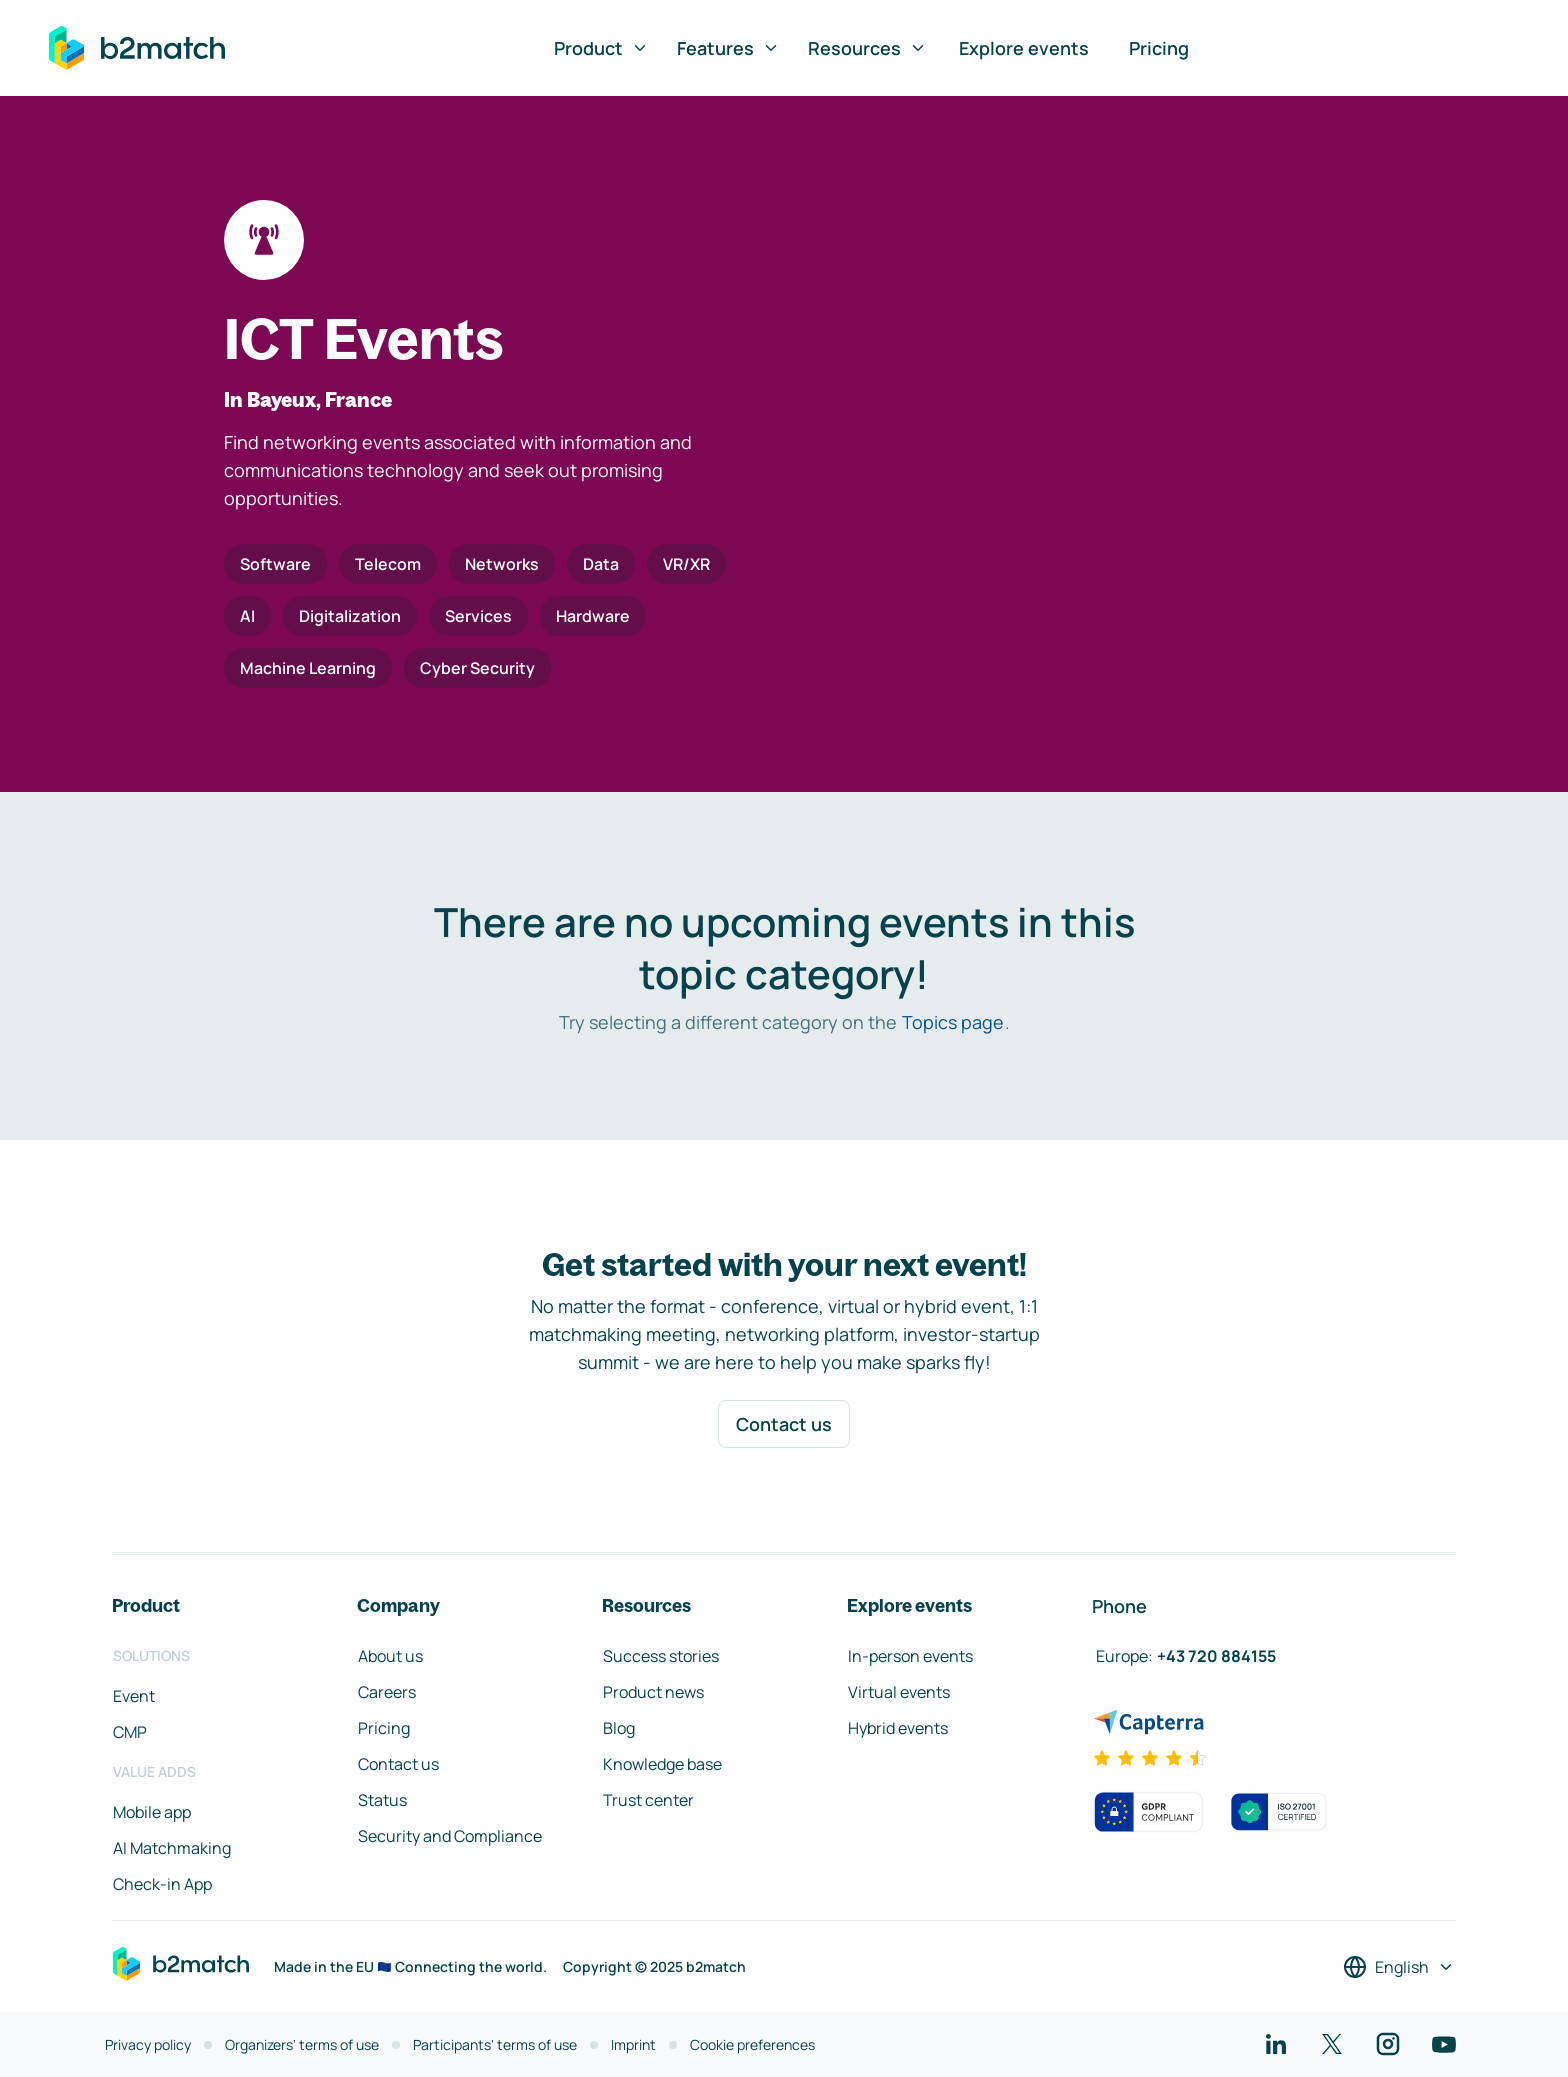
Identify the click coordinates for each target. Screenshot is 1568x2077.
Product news (653, 1692)
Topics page (953, 1022)
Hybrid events (898, 1728)
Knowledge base (662, 1764)
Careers (387, 1692)
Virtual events (899, 1692)
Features (728, 48)
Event (134, 1696)
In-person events (910, 1656)
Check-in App (162, 1884)
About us (390, 1656)
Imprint (633, 2044)
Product (601, 48)
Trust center (648, 1800)
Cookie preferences (752, 2044)
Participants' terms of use (495, 2044)
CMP (130, 1732)
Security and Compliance (450, 1836)
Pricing (1159, 48)
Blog (619, 1728)
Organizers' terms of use (302, 2044)
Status (382, 1800)
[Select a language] (1399, 1967)
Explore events (1024, 48)
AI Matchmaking (172, 1848)
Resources (867, 48)
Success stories (661, 1656)
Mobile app (152, 1812)
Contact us (784, 1424)
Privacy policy (148, 2044)
